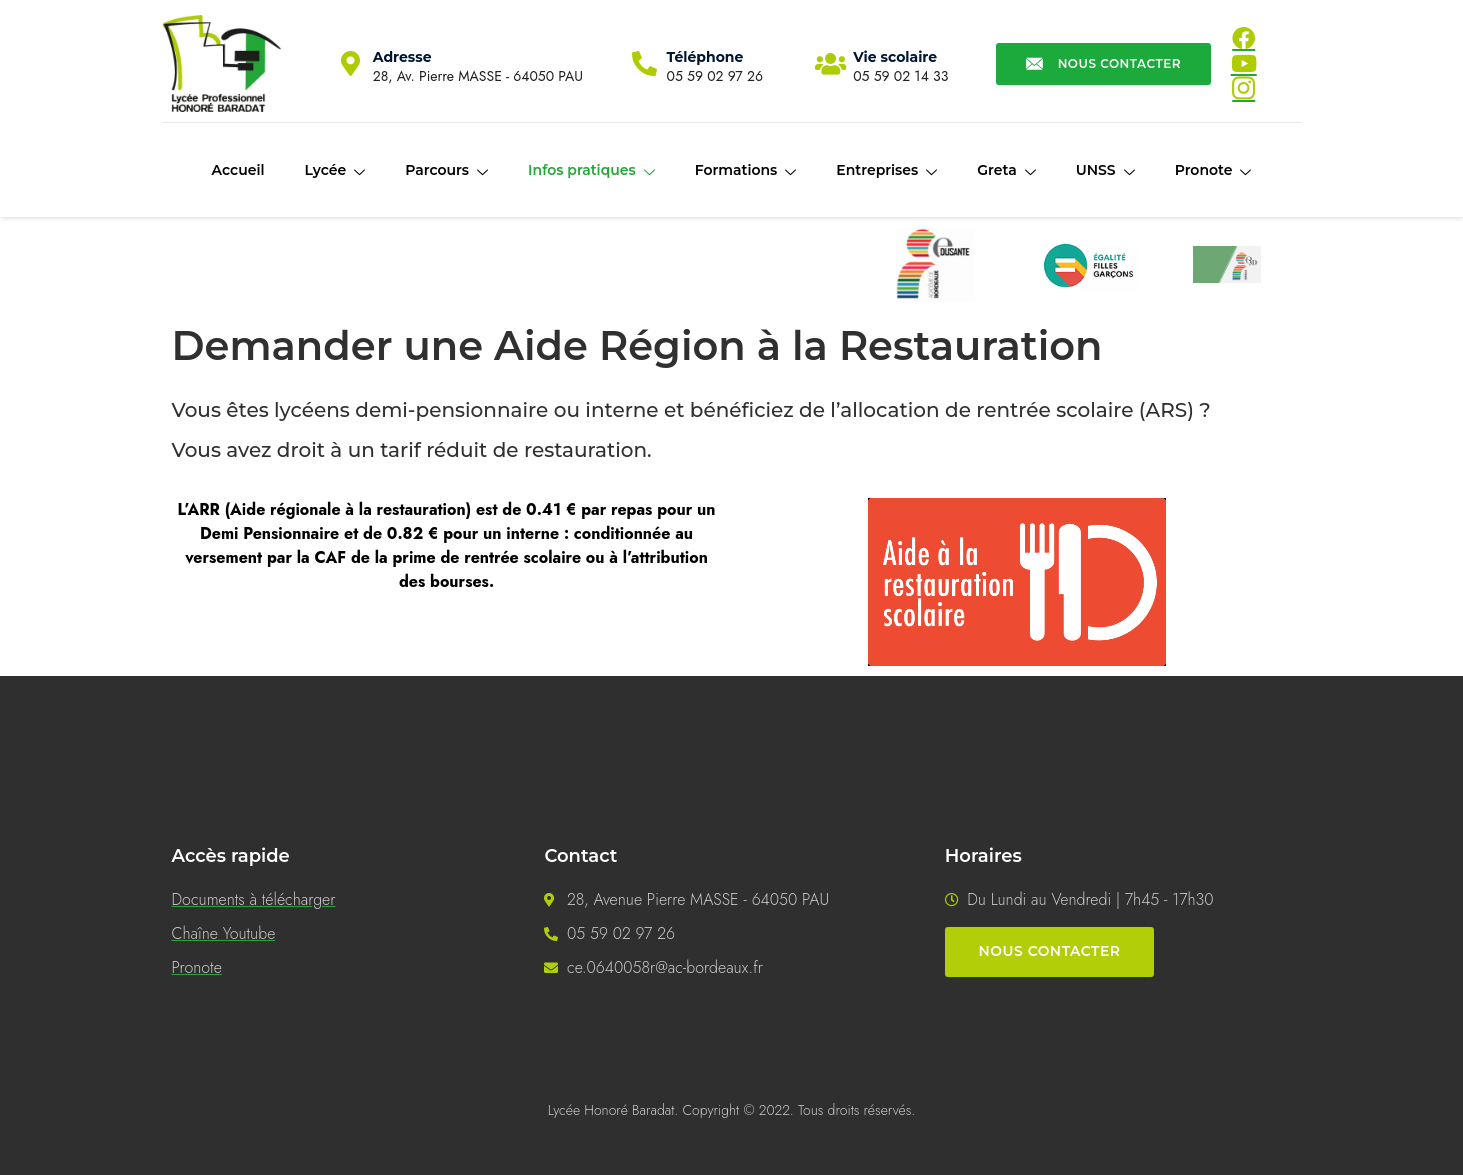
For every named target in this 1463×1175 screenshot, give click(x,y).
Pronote (1213, 171)
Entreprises (886, 171)
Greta (1006, 171)
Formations (746, 171)
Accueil (238, 170)
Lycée (334, 171)
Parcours (446, 171)
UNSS (1105, 171)
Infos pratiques (591, 171)
